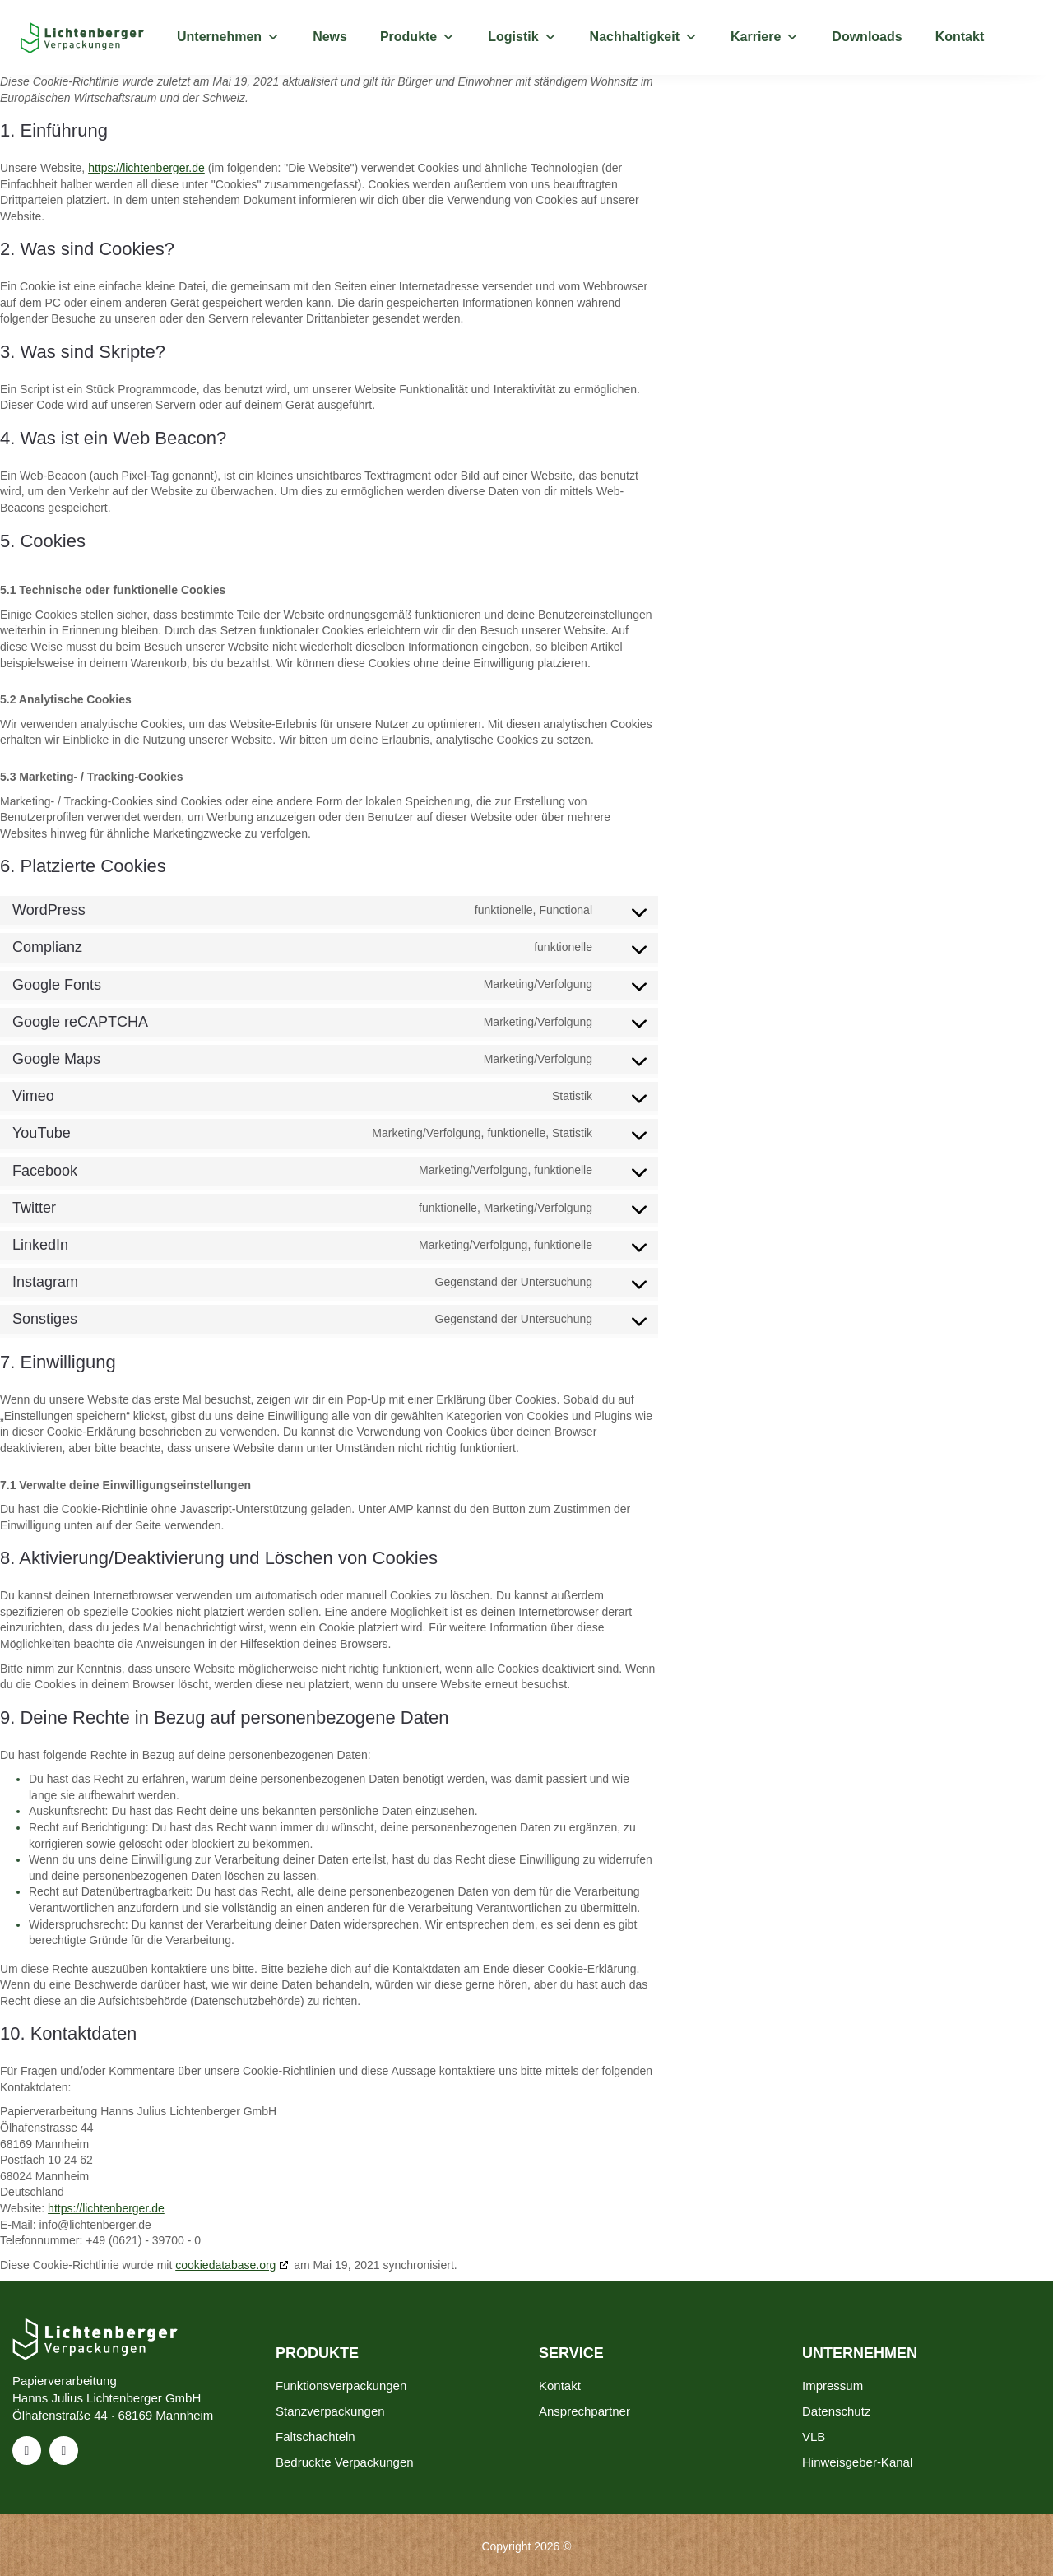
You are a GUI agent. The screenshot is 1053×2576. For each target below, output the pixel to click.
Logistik (522, 37)
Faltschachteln (315, 2437)
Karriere (765, 37)
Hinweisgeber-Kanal (857, 2462)
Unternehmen (228, 37)
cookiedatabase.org (225, 2265)
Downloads (867, 37)
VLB (813, 2437)
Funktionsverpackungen (341, 2386)
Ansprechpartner (584, 2411)
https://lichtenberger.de (146, 167)
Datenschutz (836, 2411)
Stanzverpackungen (330, 2411)
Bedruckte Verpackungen (345, 2462)
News (330, 37)
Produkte (417, 37)
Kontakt (960, 37)
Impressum (832, 2386)
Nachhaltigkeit (644, 37)
